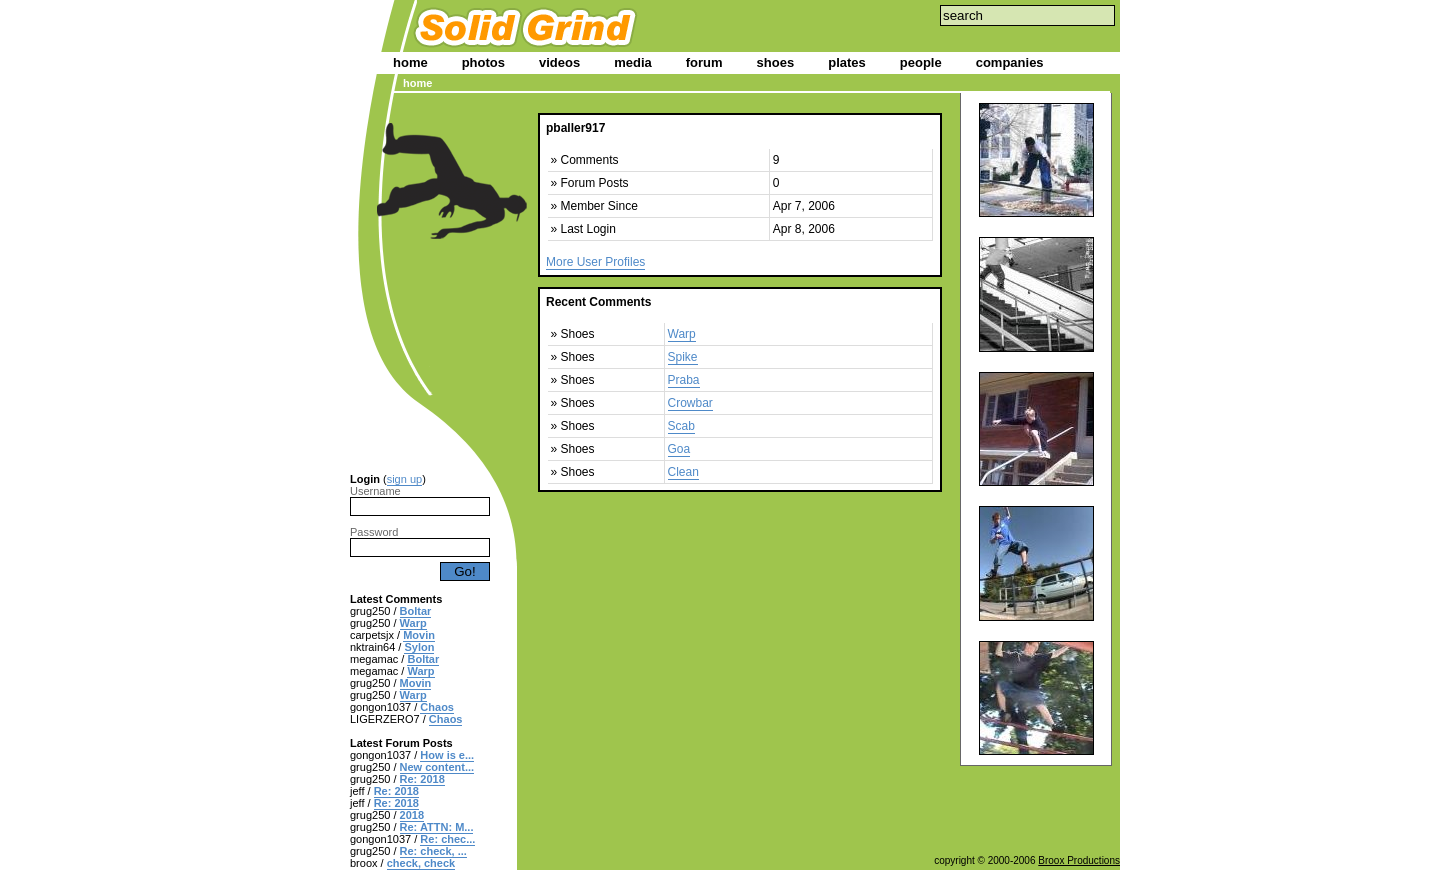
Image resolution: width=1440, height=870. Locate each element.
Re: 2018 (422, 779)
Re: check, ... (433, 851)
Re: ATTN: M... (437, 827)
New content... (437, 767)
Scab (681, 426)
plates (847, 62)
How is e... (447, 755)
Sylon (419, 647)
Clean (683, 472)
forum (704, 62)
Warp (413, 623)
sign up (404, 479)
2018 (412, 815)
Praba (684, 380)
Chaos (437, 707)
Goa (679, 449)
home (410, 62)
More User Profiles (595, 262)
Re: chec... (447, 839)
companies (1010, 62)
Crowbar (690, 403)
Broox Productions (1079, 860)
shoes (776, 62)
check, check (421, 863)
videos (559, 62)
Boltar (416, 611)
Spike (683, 357)
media (633, 62)
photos (483, 62)
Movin (419, 635)
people (921, 62)
